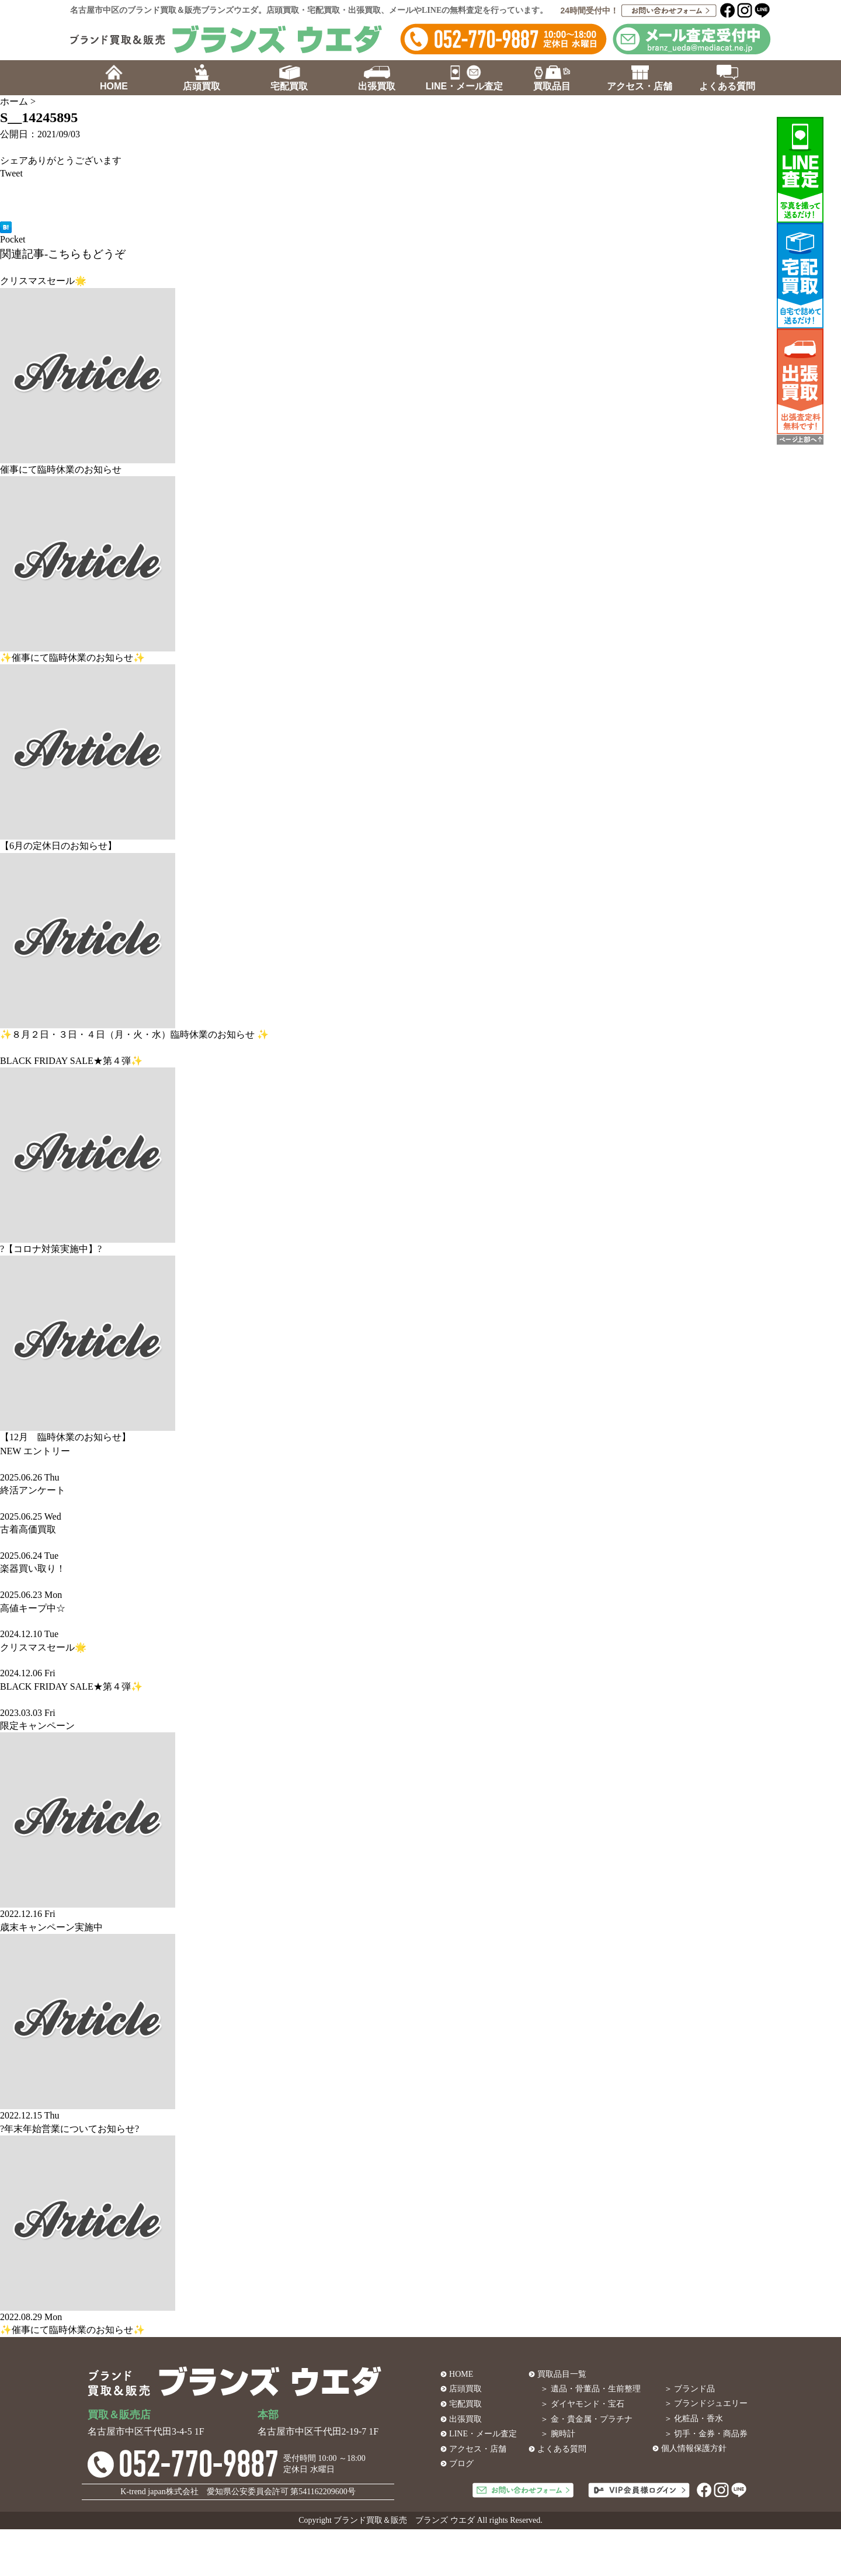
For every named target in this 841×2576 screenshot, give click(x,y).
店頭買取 (465, 2388)
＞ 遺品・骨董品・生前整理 (590, 2388)
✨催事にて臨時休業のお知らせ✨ (72, 658)
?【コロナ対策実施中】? (51, 1249)
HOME (461, 2374)
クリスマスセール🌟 (43, 281)
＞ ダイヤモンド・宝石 (582, 2404)
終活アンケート (32, 1490)
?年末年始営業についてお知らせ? (69, 2129)
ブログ (461, 2463)
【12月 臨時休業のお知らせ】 (65, 1437)
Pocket (13, 239)
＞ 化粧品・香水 (694, 2418)
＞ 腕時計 (557, 2433)
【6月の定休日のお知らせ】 (58, 846)
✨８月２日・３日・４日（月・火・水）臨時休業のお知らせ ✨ (134, 1034)
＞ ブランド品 (689, 2388)
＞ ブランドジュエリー (706, 2403)
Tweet (11, 173)
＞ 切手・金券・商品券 (706, 2433)
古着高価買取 (28, 1529)
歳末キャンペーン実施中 (51, 1927)
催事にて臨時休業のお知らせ (60, 469)
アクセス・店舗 (477, 2449)
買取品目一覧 (561, 2374)
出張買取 (465, 2419)
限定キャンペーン (37, 1726)
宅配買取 (465, 2404)
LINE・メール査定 (483, 2433)
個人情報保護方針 (694, 2448)
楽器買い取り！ (32, 1568)
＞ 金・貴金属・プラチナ (586, 2419)
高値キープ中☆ (32, 1608)
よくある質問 (561, 2449)
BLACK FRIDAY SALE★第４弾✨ (71, 1061)
